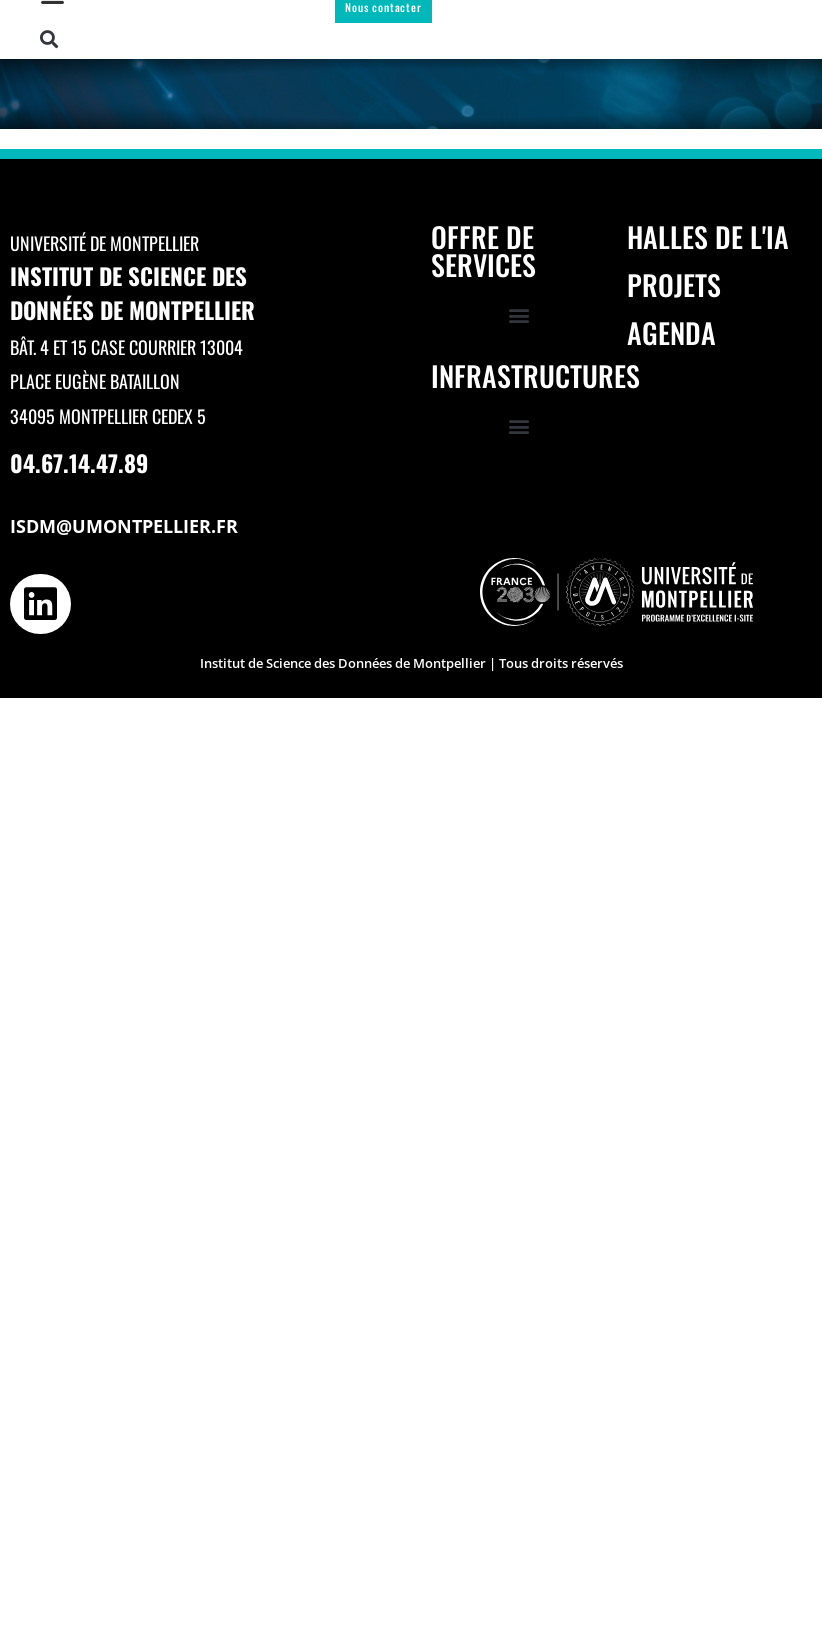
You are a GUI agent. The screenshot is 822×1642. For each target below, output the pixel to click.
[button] (49, 39)
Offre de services (483, 250)
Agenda (671, 332)
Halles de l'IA (708, 236)
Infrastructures (535, 375)
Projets (674, 284)
